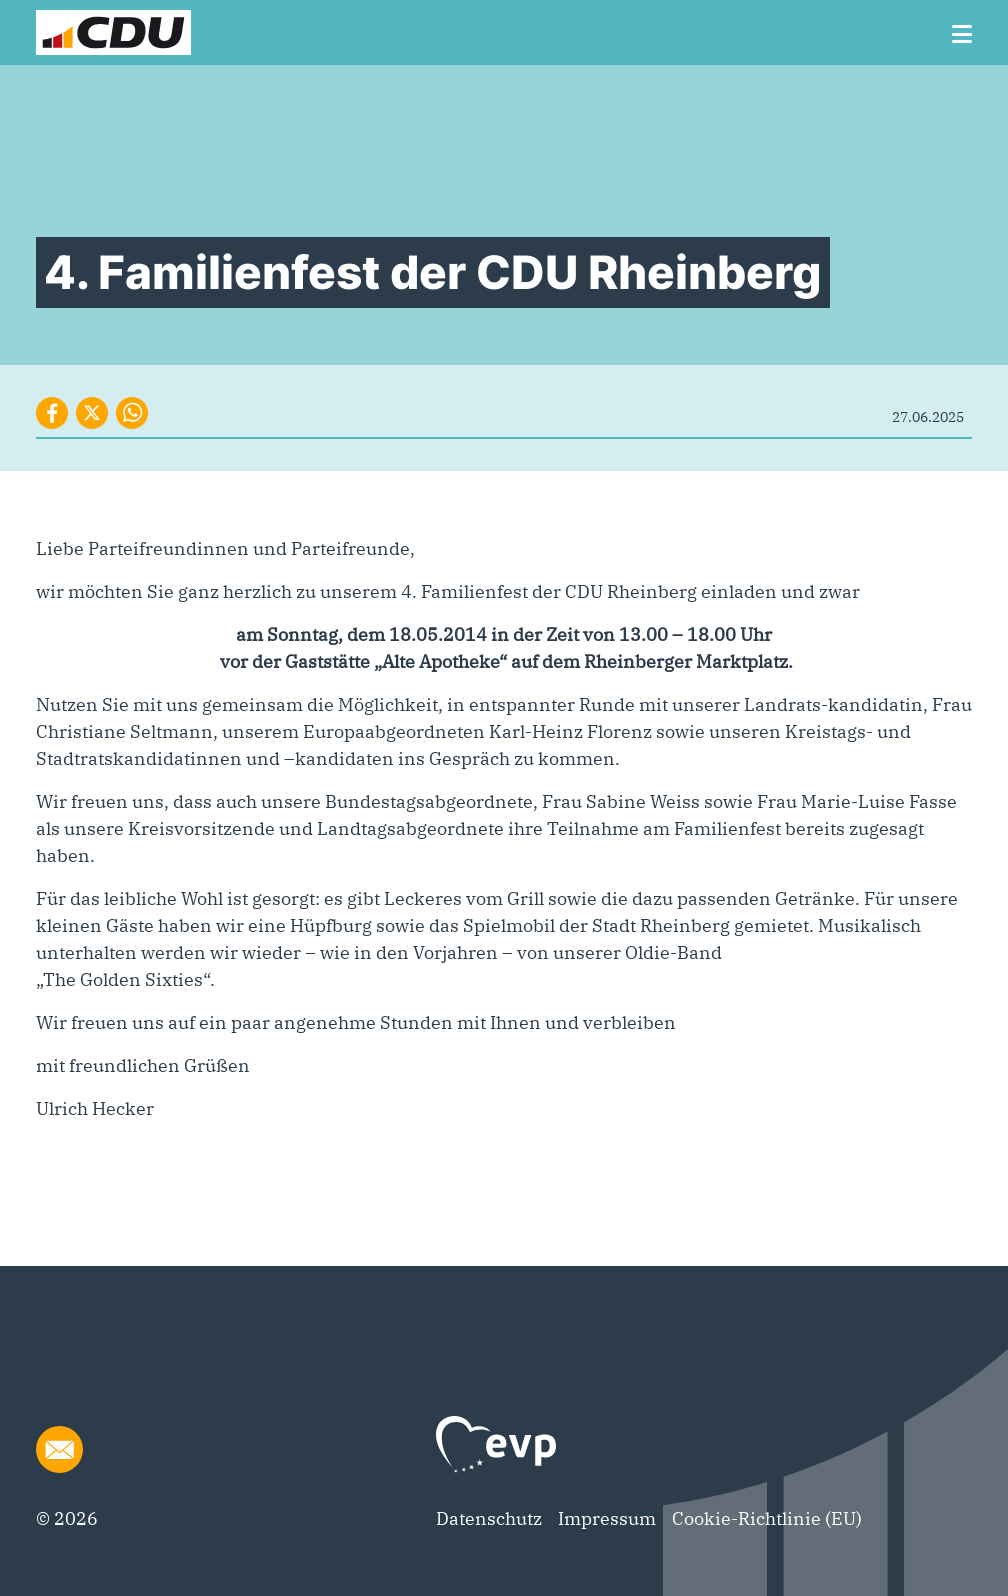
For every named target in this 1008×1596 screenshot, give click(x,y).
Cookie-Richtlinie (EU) (767, 1518)
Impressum (607, 1518)
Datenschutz (489, 1518)
